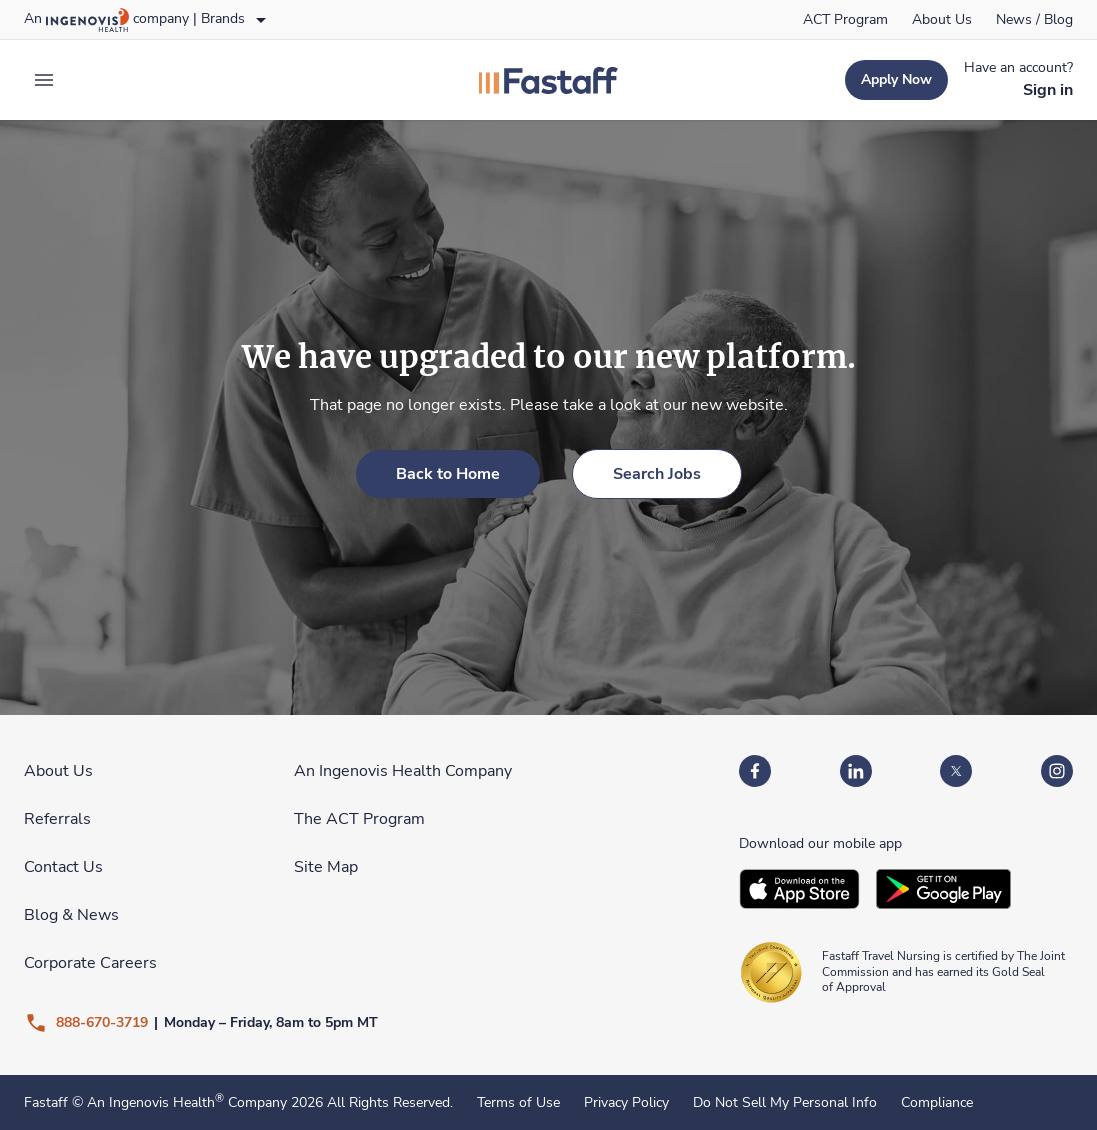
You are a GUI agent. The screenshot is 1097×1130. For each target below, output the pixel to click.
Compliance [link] (937, 1103)
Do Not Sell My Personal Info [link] (785, 1103)
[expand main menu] (44, 80)
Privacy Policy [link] (626, 1103)
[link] (845, 20)
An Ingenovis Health (153, 1102)
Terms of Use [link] (518, 1103)
